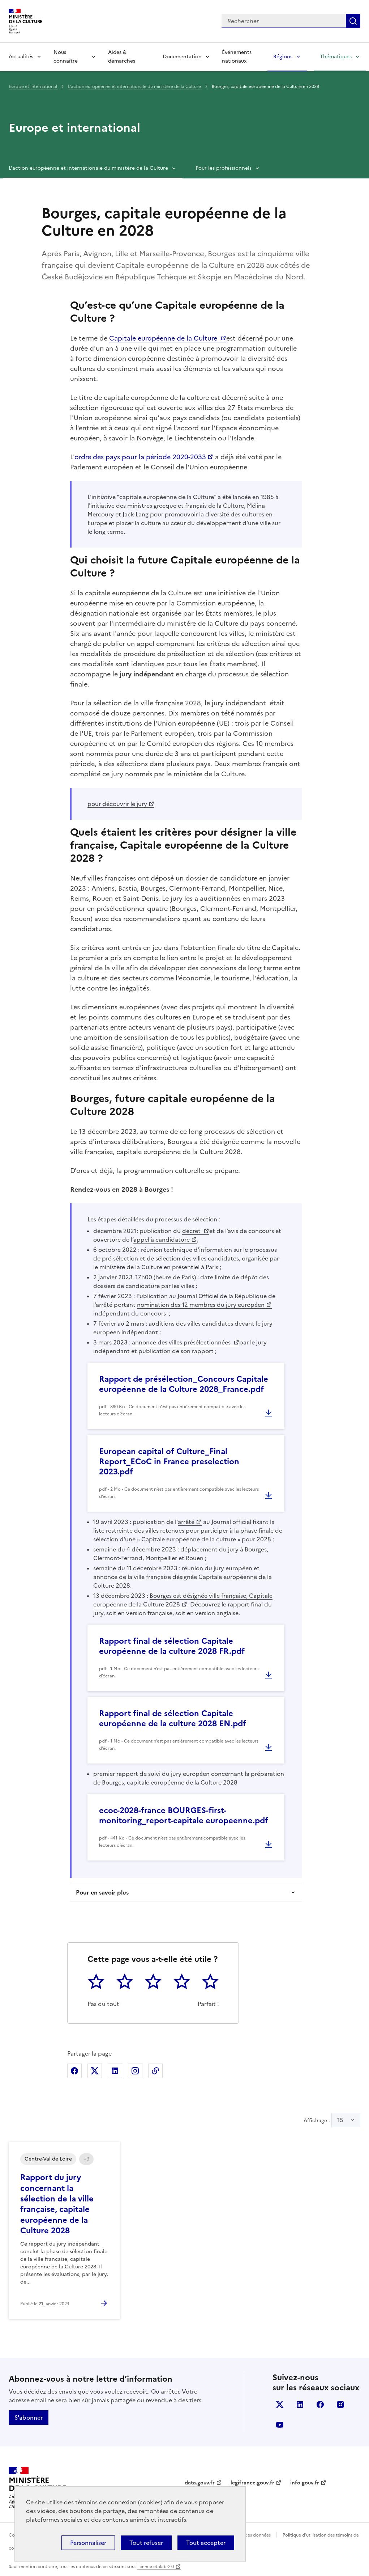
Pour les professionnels (224, 168)
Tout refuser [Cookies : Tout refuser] (146, 2542)
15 (340, 2120)
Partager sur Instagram (135, 2071)
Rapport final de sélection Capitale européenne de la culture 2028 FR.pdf (172, 1646)
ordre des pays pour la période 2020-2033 (140, 457)
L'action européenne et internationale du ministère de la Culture (135, 86)
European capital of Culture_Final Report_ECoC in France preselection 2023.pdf (169, 1461)
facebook (320, 2404)
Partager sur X (94, 2071)
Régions (282, 56)
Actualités (21, 56)
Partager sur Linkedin (115, 2071)
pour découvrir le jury (117, 803)
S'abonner (28, 2417)
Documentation (182, 56)
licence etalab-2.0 (155, 2566)
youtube (280, 2424)
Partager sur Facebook (74, 2071)
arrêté (186, 1521)
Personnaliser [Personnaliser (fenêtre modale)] (88, 2542)
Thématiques (336, 56)
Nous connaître (65, 56)
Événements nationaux (237, 56)
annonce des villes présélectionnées (182, 1342)
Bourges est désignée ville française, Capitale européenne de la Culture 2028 (183, 1600)
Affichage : (332, 2120)
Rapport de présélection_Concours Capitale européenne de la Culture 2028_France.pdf (183, 1384)
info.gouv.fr (304, 2483)
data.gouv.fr (200, 2483)
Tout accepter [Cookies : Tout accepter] (206, 2542)
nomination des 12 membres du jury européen (201, 1304)
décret (192, 1230)
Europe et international (33, 86)
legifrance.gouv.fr (252, 2483)
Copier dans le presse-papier (155, 2071)
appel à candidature (161, 1239)
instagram (340, 2404)
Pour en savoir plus (102, 1892)
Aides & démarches (121, 56)
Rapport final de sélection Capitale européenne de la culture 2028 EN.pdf (172, 1718)
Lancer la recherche (353, 21)
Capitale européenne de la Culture (164, 338)
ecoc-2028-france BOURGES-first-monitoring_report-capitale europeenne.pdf (183, 1815)
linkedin (300, 2404)
